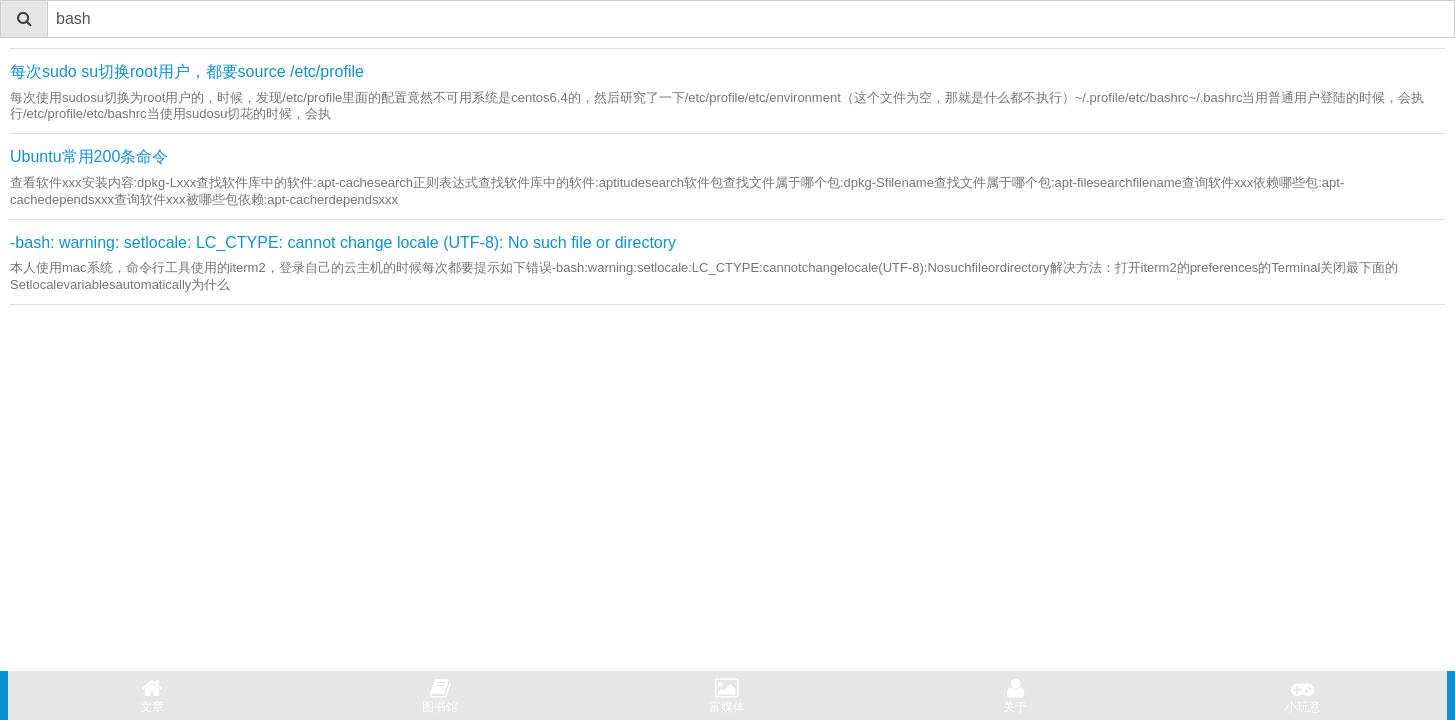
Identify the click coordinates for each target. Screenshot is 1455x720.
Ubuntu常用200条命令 (89, 156)
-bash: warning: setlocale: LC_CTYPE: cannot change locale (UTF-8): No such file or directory (343, 242)
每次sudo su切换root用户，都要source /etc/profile (187, 71)
